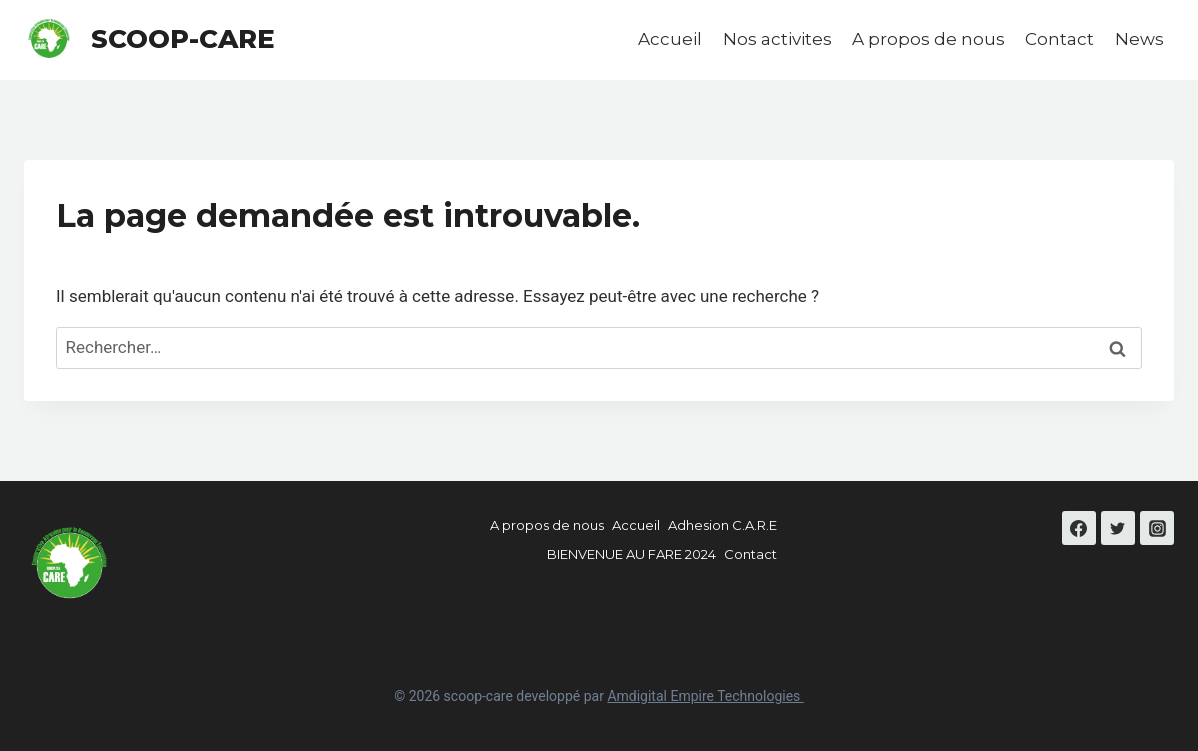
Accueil (670, 39)
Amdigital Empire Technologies (705, 696)
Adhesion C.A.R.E (722, 525)
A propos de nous (928, 39)
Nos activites (777, 39)
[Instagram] (1157, 528)
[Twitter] (1118, 528)
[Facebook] (1079, 528)
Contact (1059, 39)
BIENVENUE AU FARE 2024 (631, 554)
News (1139, 39)
